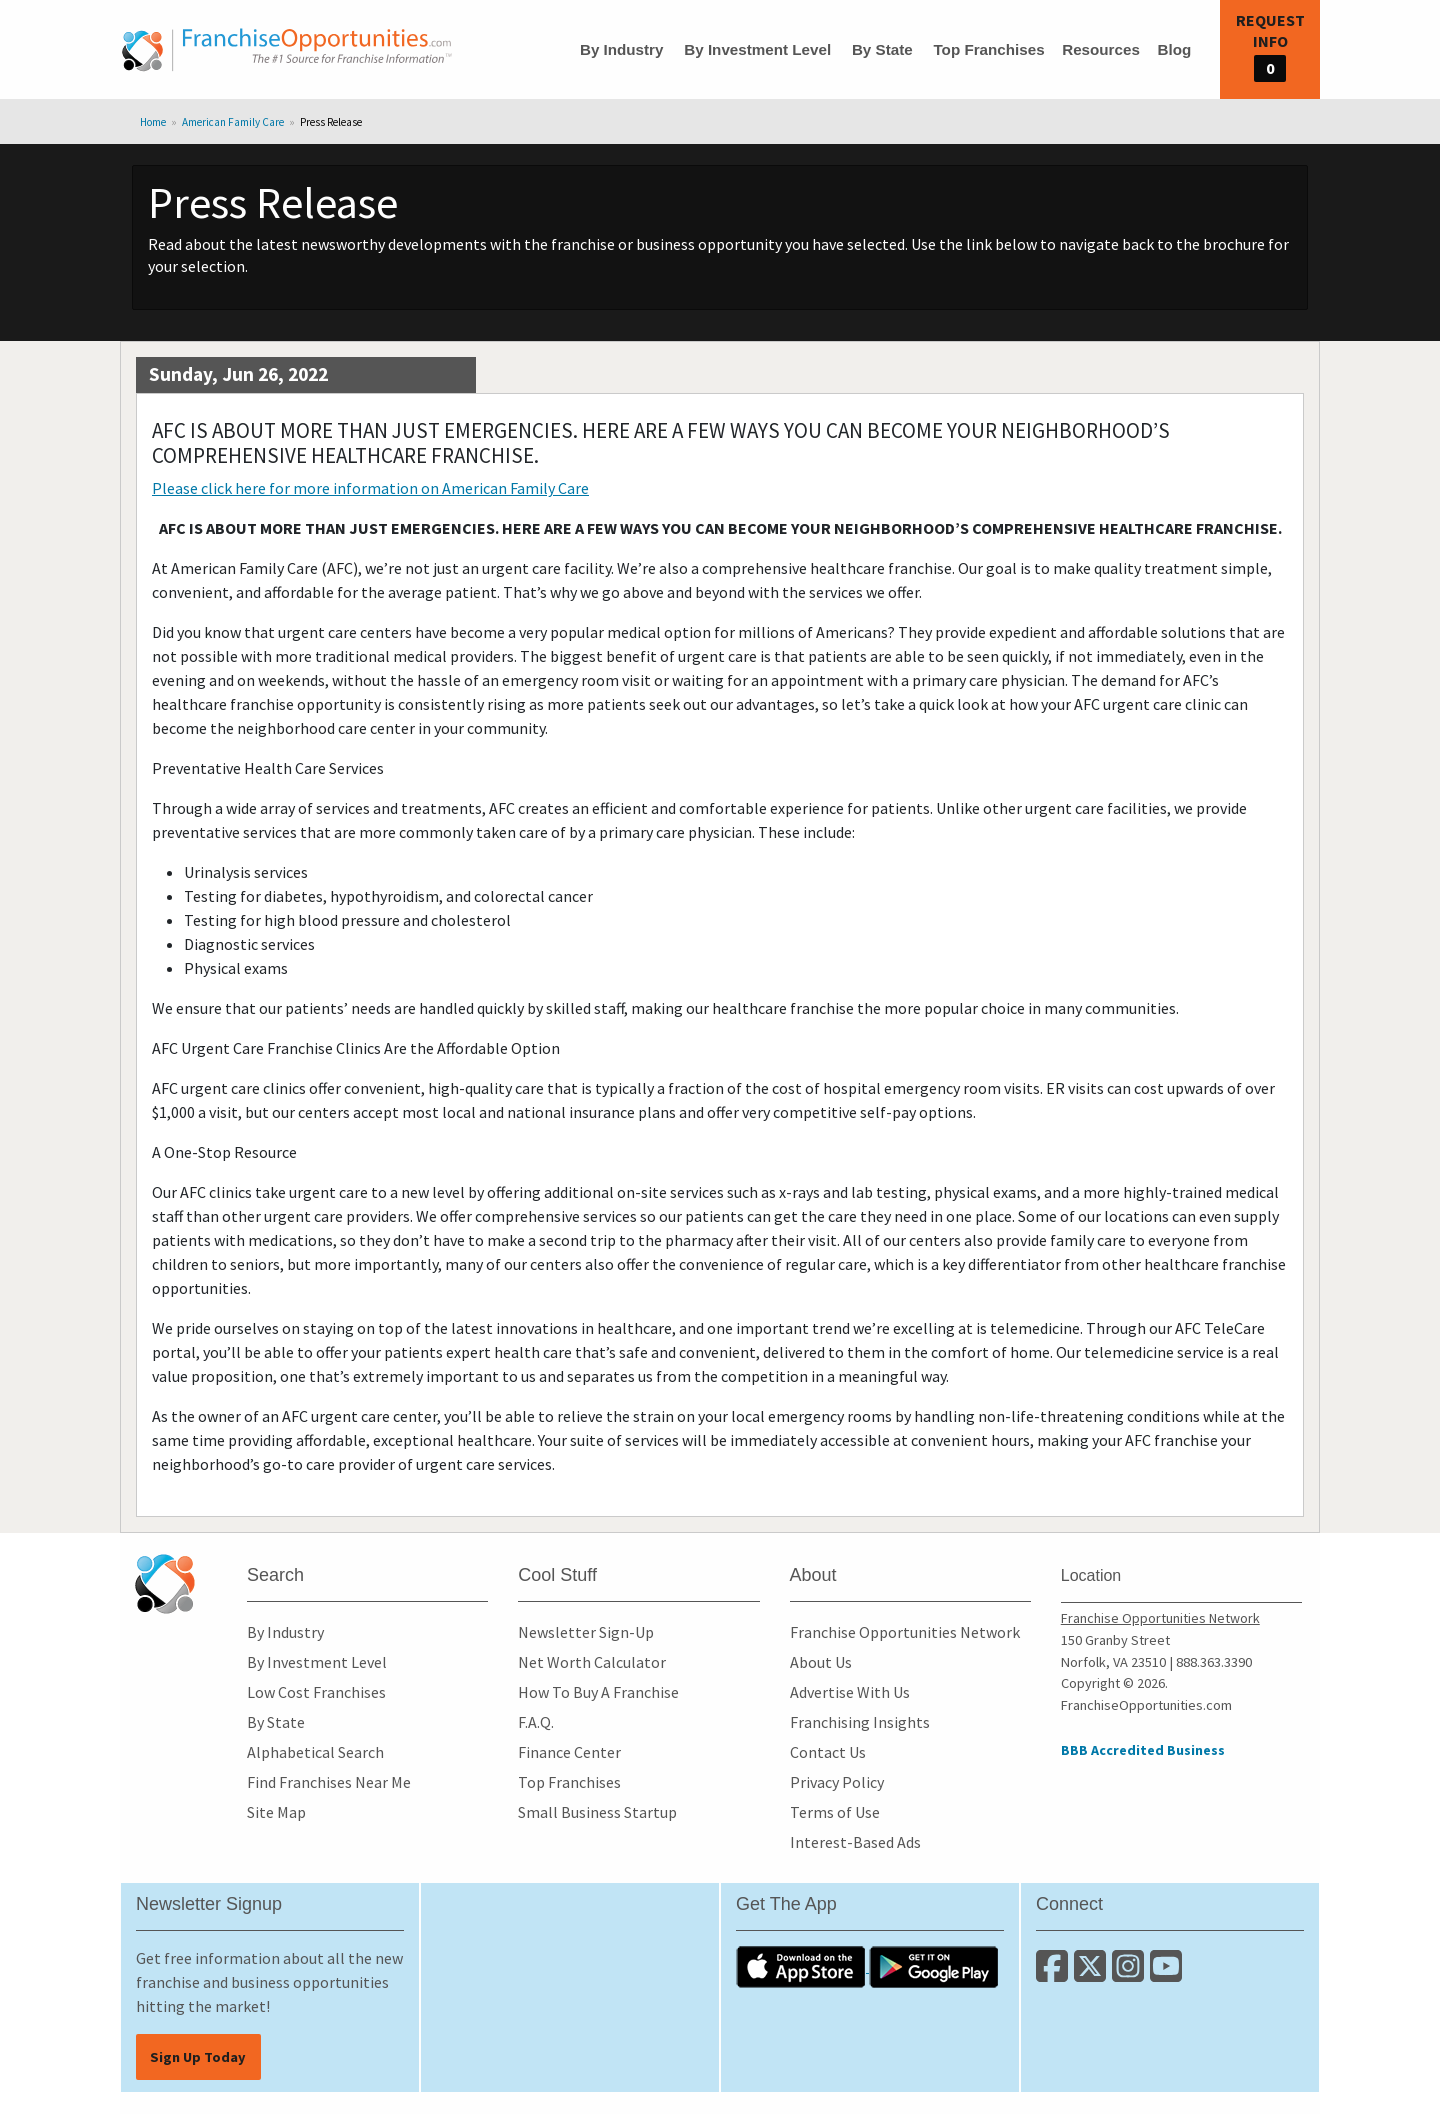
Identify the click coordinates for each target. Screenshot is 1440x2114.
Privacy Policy (837, 1782)
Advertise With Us (850, 1692)
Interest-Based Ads (855, 1842)
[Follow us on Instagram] (1131, 1974)
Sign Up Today (198, 2057)
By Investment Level (757, 49)
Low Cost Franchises (316, 1692)
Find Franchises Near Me (329, 1782)
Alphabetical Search (315, 1752)
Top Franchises (988, 49)
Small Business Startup (597, 1812)
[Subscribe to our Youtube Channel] (1167, 1974)
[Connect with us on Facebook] (1055, 1974)
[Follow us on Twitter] (1093, 1974)
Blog (1174, 49)
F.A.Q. (536, 1722)
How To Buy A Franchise (598, 1692)
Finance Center (569, 1752)
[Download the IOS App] (802, 1966)
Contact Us (828, 1752)
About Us (821, 1662)
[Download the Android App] (934, 1966)
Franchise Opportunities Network (905, 1632)
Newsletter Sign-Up (586, 1632)
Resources (1101, 49)
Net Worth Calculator (592, 1662)
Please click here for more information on (370, 488)
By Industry (622, 49)
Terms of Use (835, 1812)
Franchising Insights (860, 1722)
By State (882, 49)
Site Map (276, 1812)
